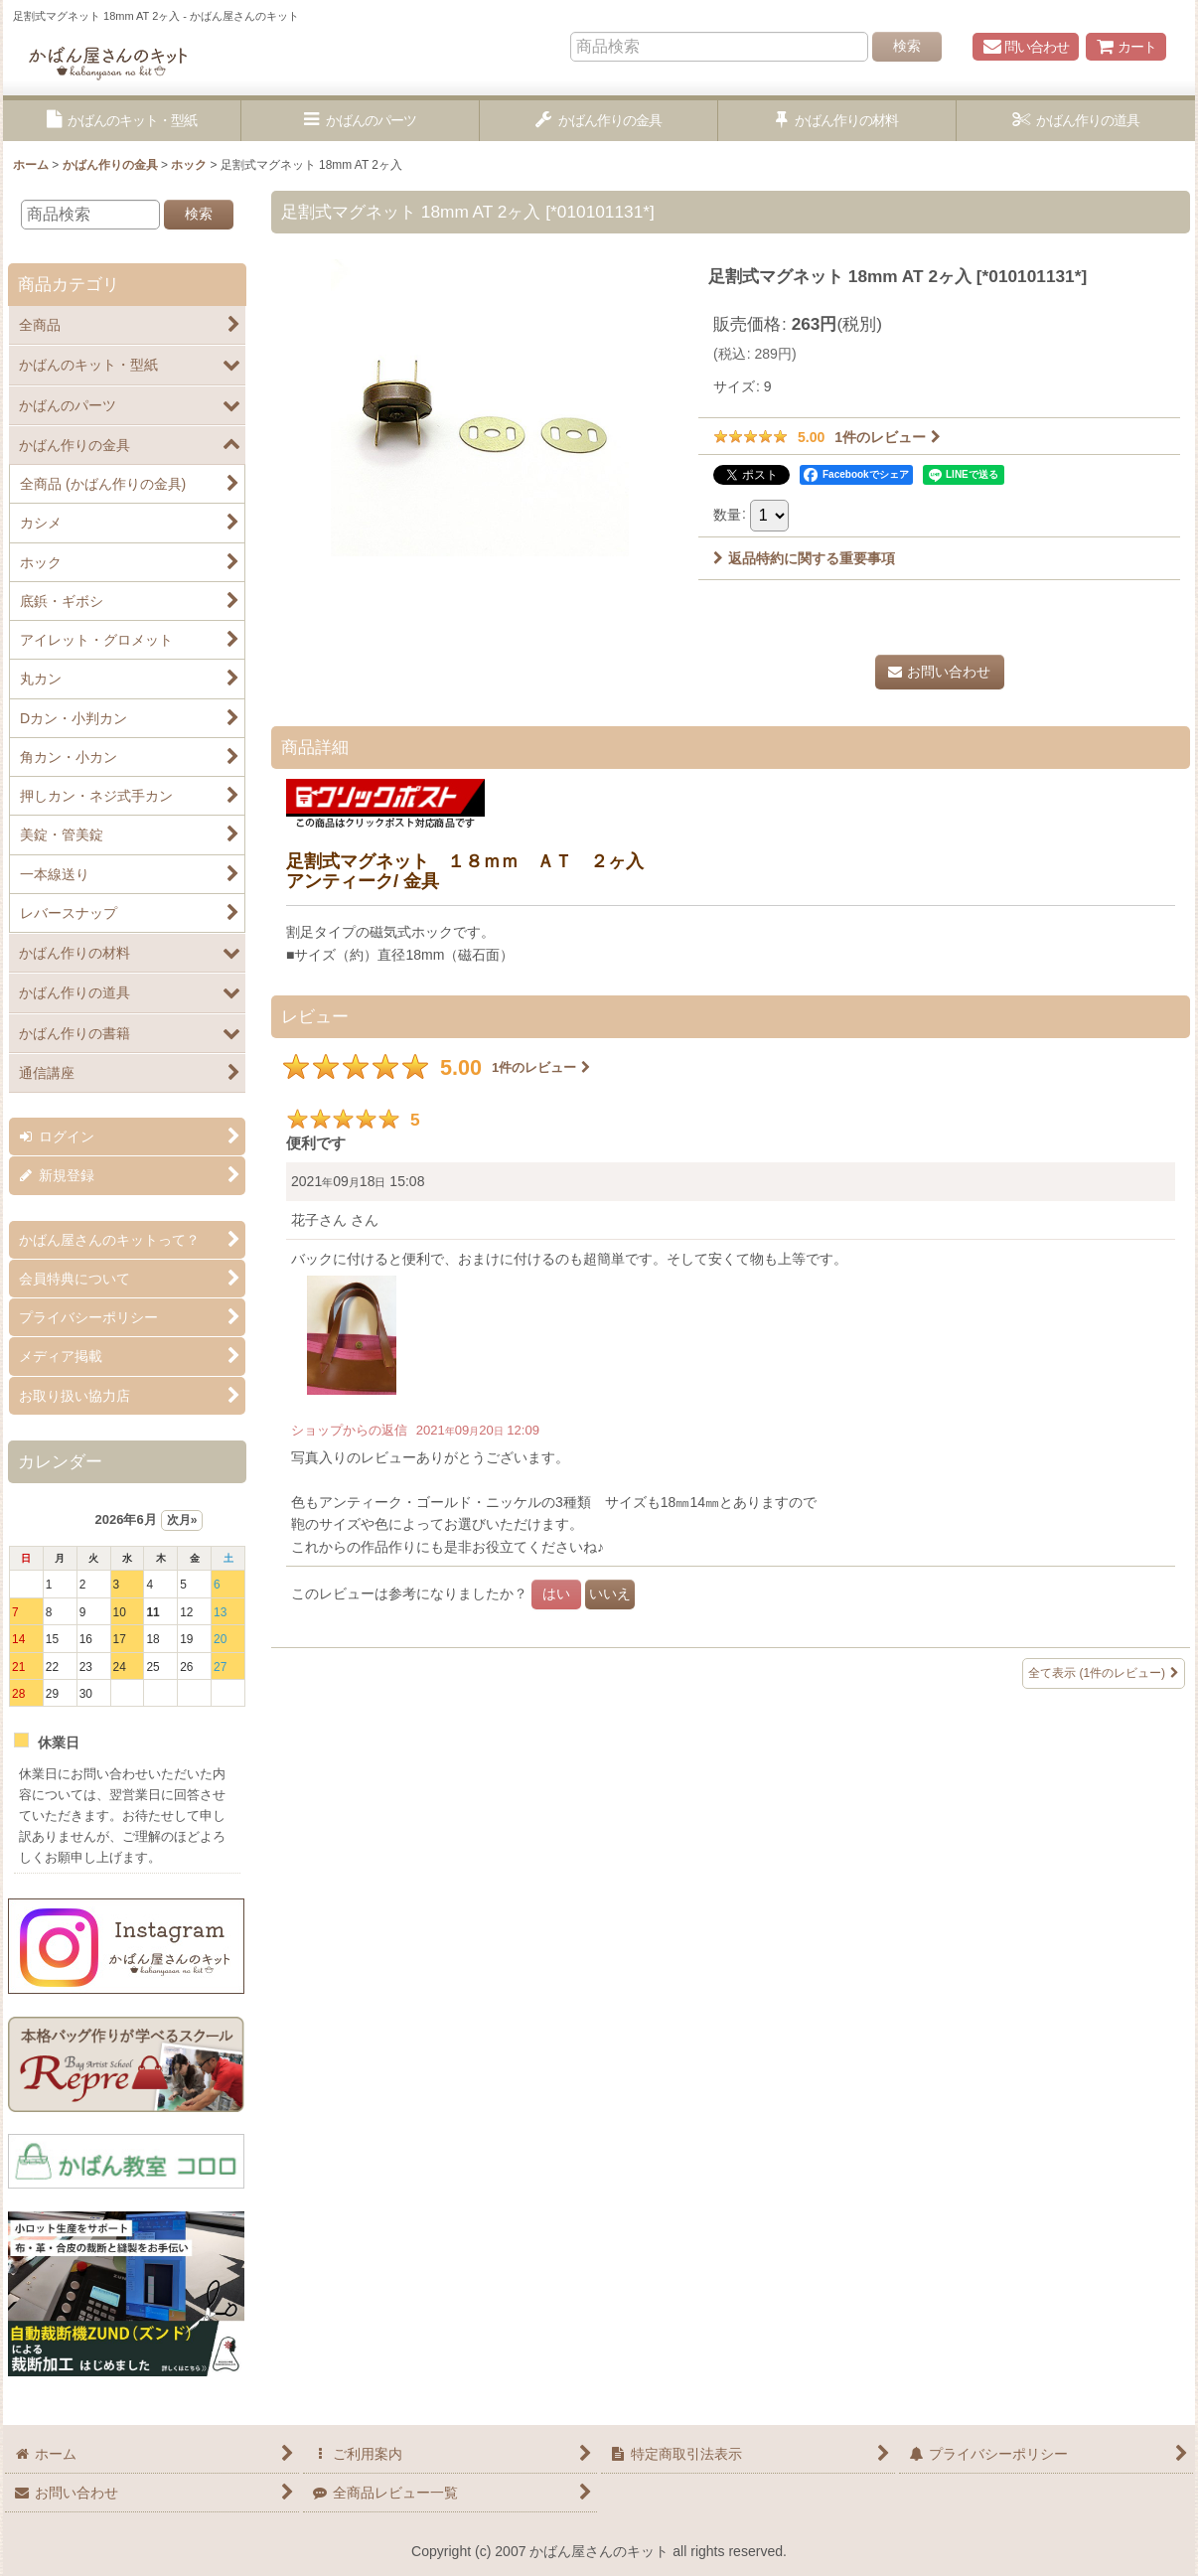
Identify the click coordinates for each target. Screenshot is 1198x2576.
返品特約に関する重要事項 (804, 558)
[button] (122, 120)
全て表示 (1103, 1673)
